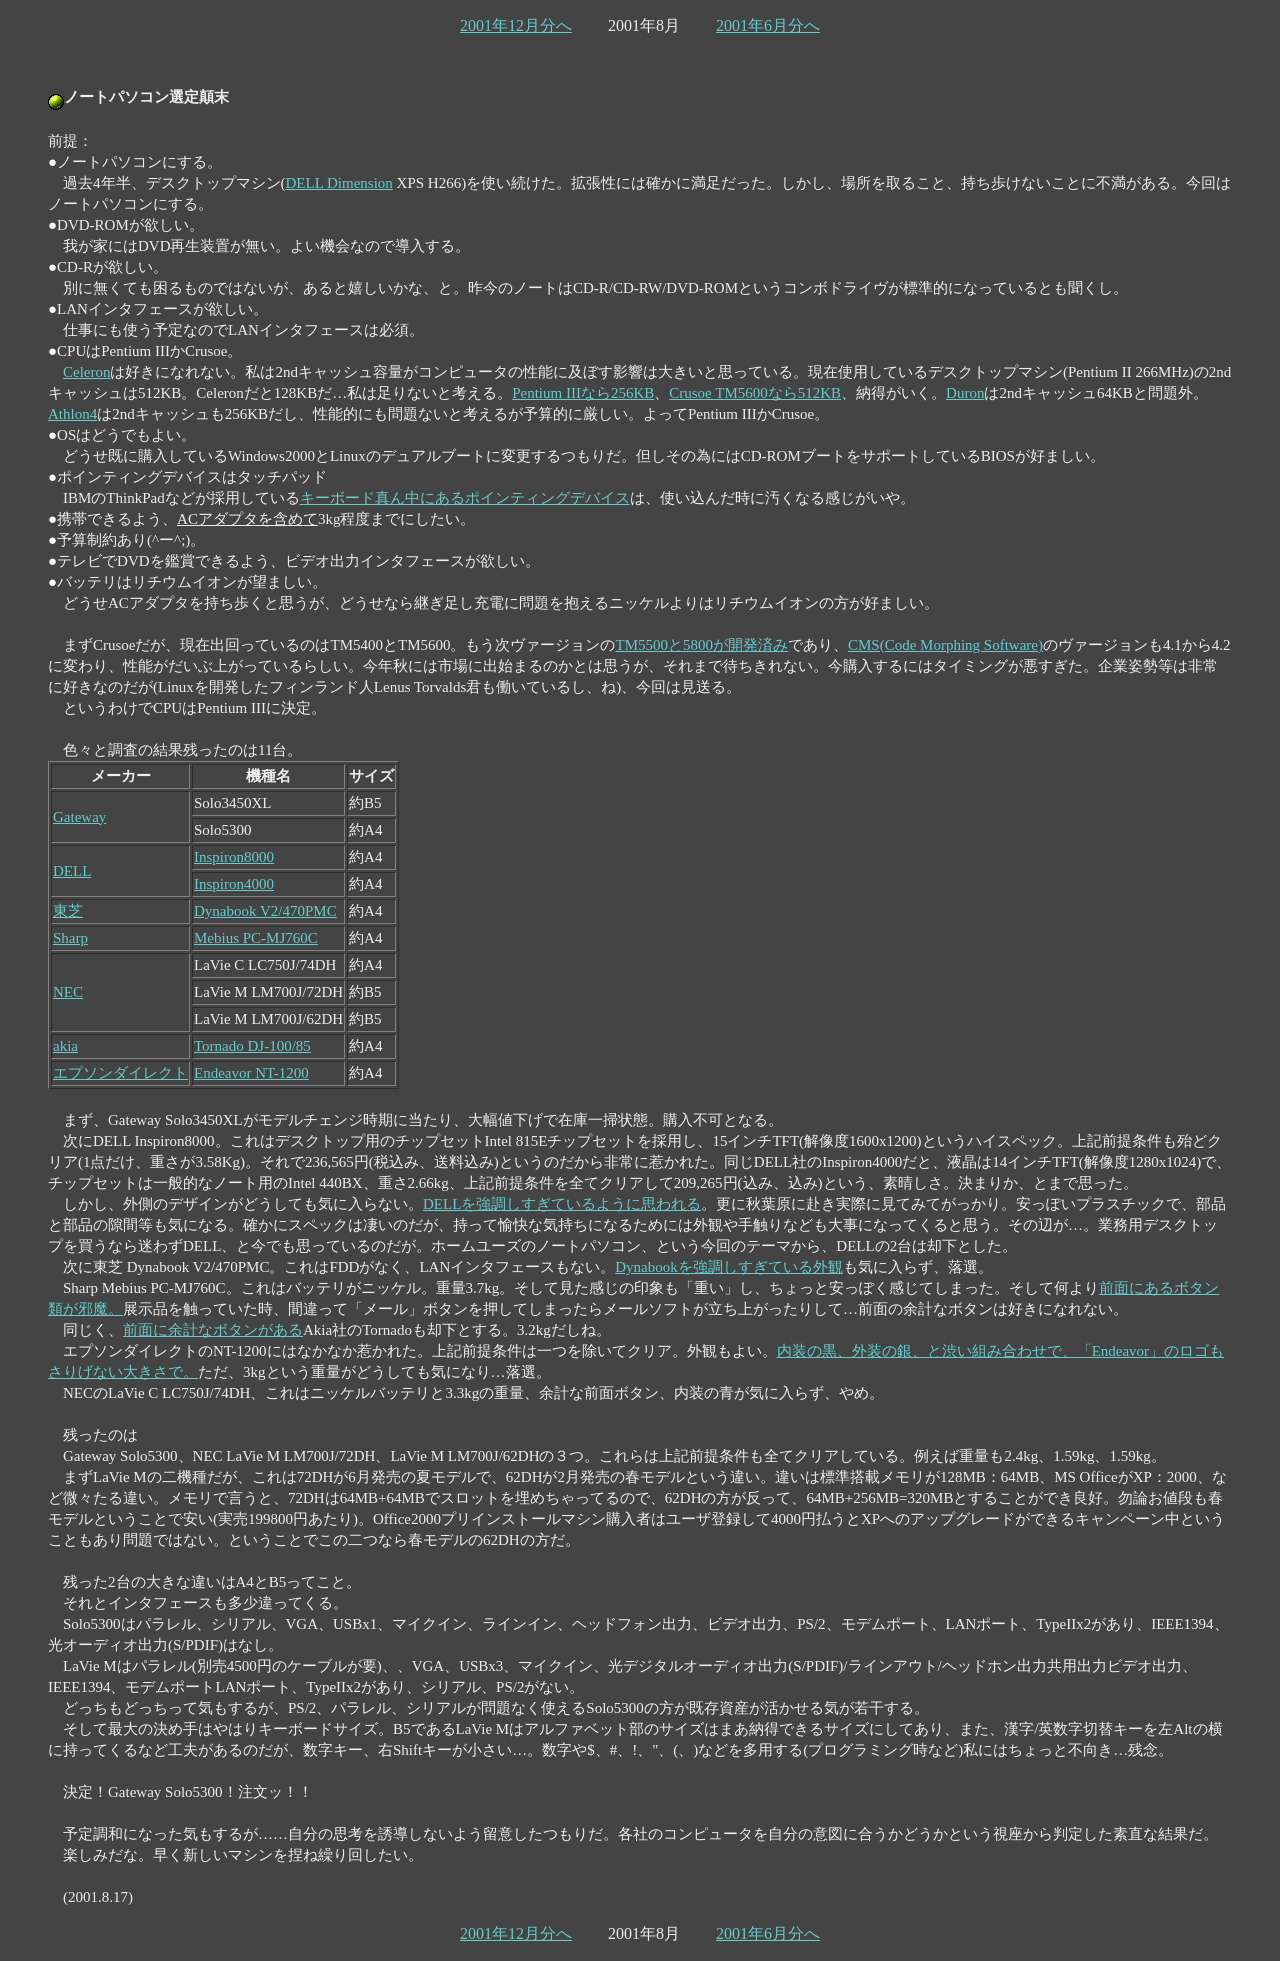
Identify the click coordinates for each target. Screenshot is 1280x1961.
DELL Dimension (339, 183)
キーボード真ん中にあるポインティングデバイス (465, 498)
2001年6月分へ (768, 25)
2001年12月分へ (516, 25)
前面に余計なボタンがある (213, 1330)
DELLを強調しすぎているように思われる (562, 1204)
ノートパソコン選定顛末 (146, 97)
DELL (72, 871)
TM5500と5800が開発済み (702, 645)
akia (65, 1046)
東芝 (68, 911)
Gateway (79, 817)
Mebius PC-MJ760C (256, 938)
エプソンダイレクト (120, 1073)
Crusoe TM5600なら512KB (755, 393)
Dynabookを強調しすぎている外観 (729, 1267)
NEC (68, 992)
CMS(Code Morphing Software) (945, 645)
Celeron (86, 372)
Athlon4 (72, 414)
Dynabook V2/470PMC (265, 911)
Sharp (70, 938)
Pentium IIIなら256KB (583, 393)
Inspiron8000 (234, 857)
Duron (965, 393)
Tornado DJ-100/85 (252, 1046)
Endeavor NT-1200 (251, 1073)
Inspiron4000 (234, 884)
